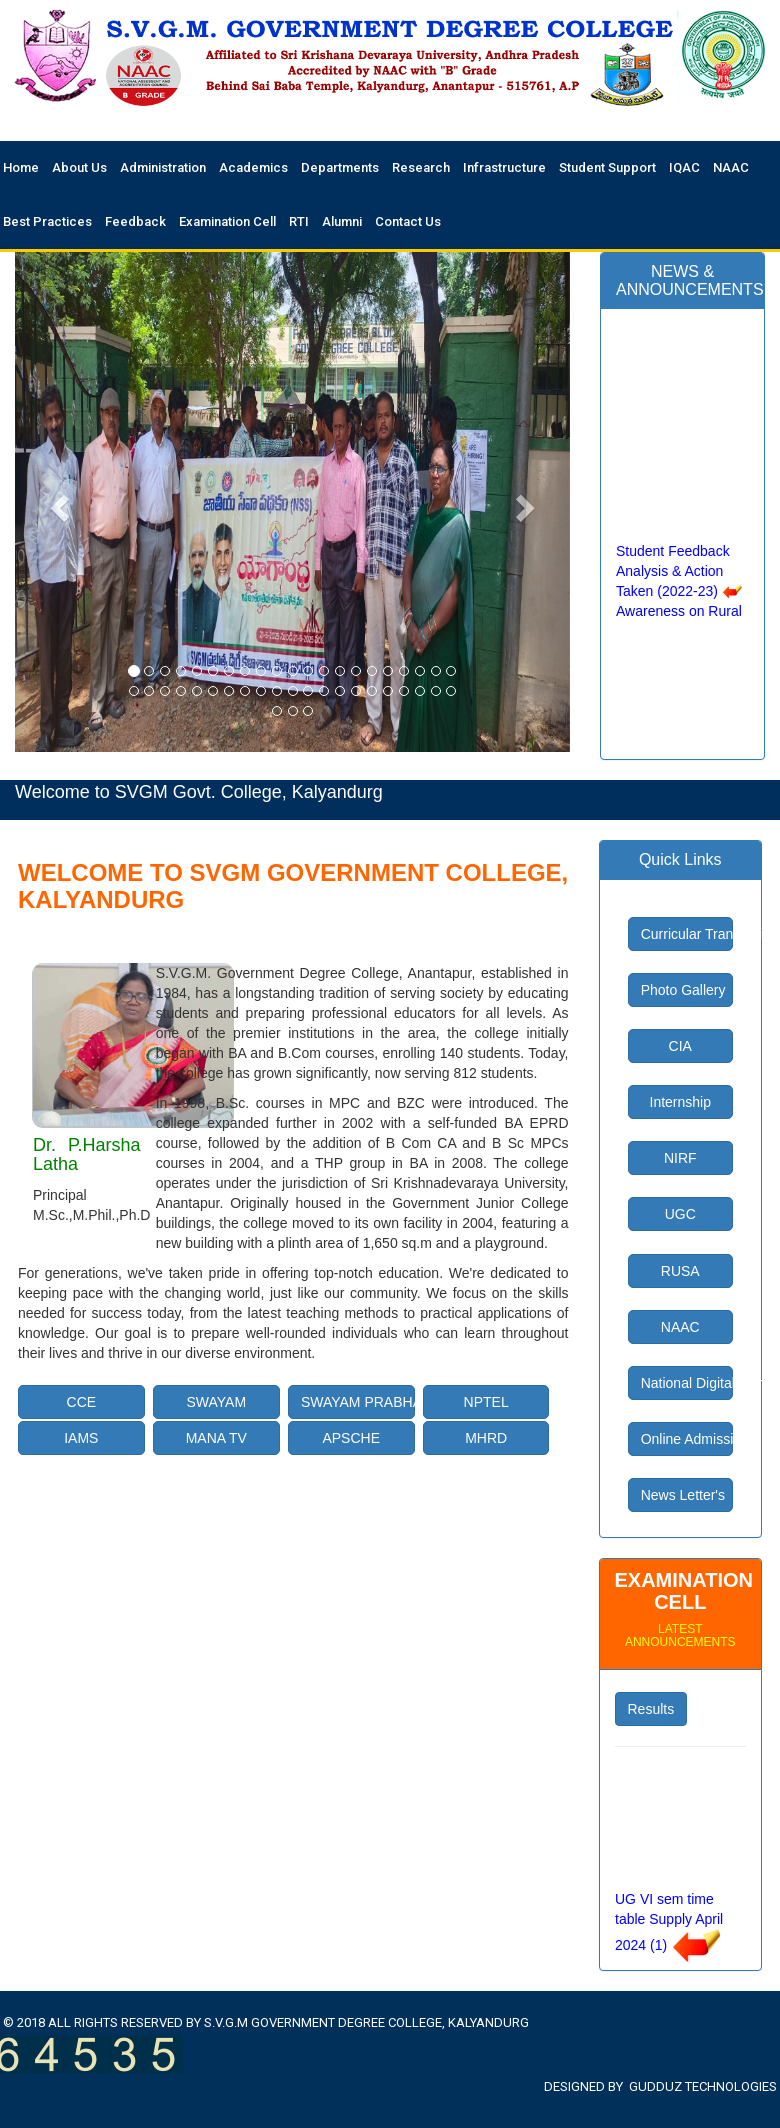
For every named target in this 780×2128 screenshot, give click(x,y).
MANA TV (216, 1438)
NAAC (731, 167)
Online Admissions (687, 1439)
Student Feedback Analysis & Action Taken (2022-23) (673, 583)
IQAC (684, 167)
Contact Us (408, 221)
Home (21, 167)
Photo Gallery (683, 990)
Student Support (607, 167)
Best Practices (47, 221)
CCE (82, 1402)
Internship (680, 1102)
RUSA (680, 1271)
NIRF (680, 1158)
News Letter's (683, 1495)
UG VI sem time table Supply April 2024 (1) (669, 1934)
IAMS (81, 1438)
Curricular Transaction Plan (687, 934)
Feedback (135, 221)
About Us (79, 167)
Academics (253, 167)
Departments (340, 167)
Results (651, 1709)
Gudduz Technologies (703, 2086)
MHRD (486, 1438)
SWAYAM (216, 1402)
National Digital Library (687, 1383)
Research (421, 167)
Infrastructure (504, 167)
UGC (680, 1214)
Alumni (342, 221)
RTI (299, 221)
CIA (680, 1046)
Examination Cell (227, 221)
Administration (163, 167)
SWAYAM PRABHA (358, 1402)
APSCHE (351, 1438)
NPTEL (486, 1402)
